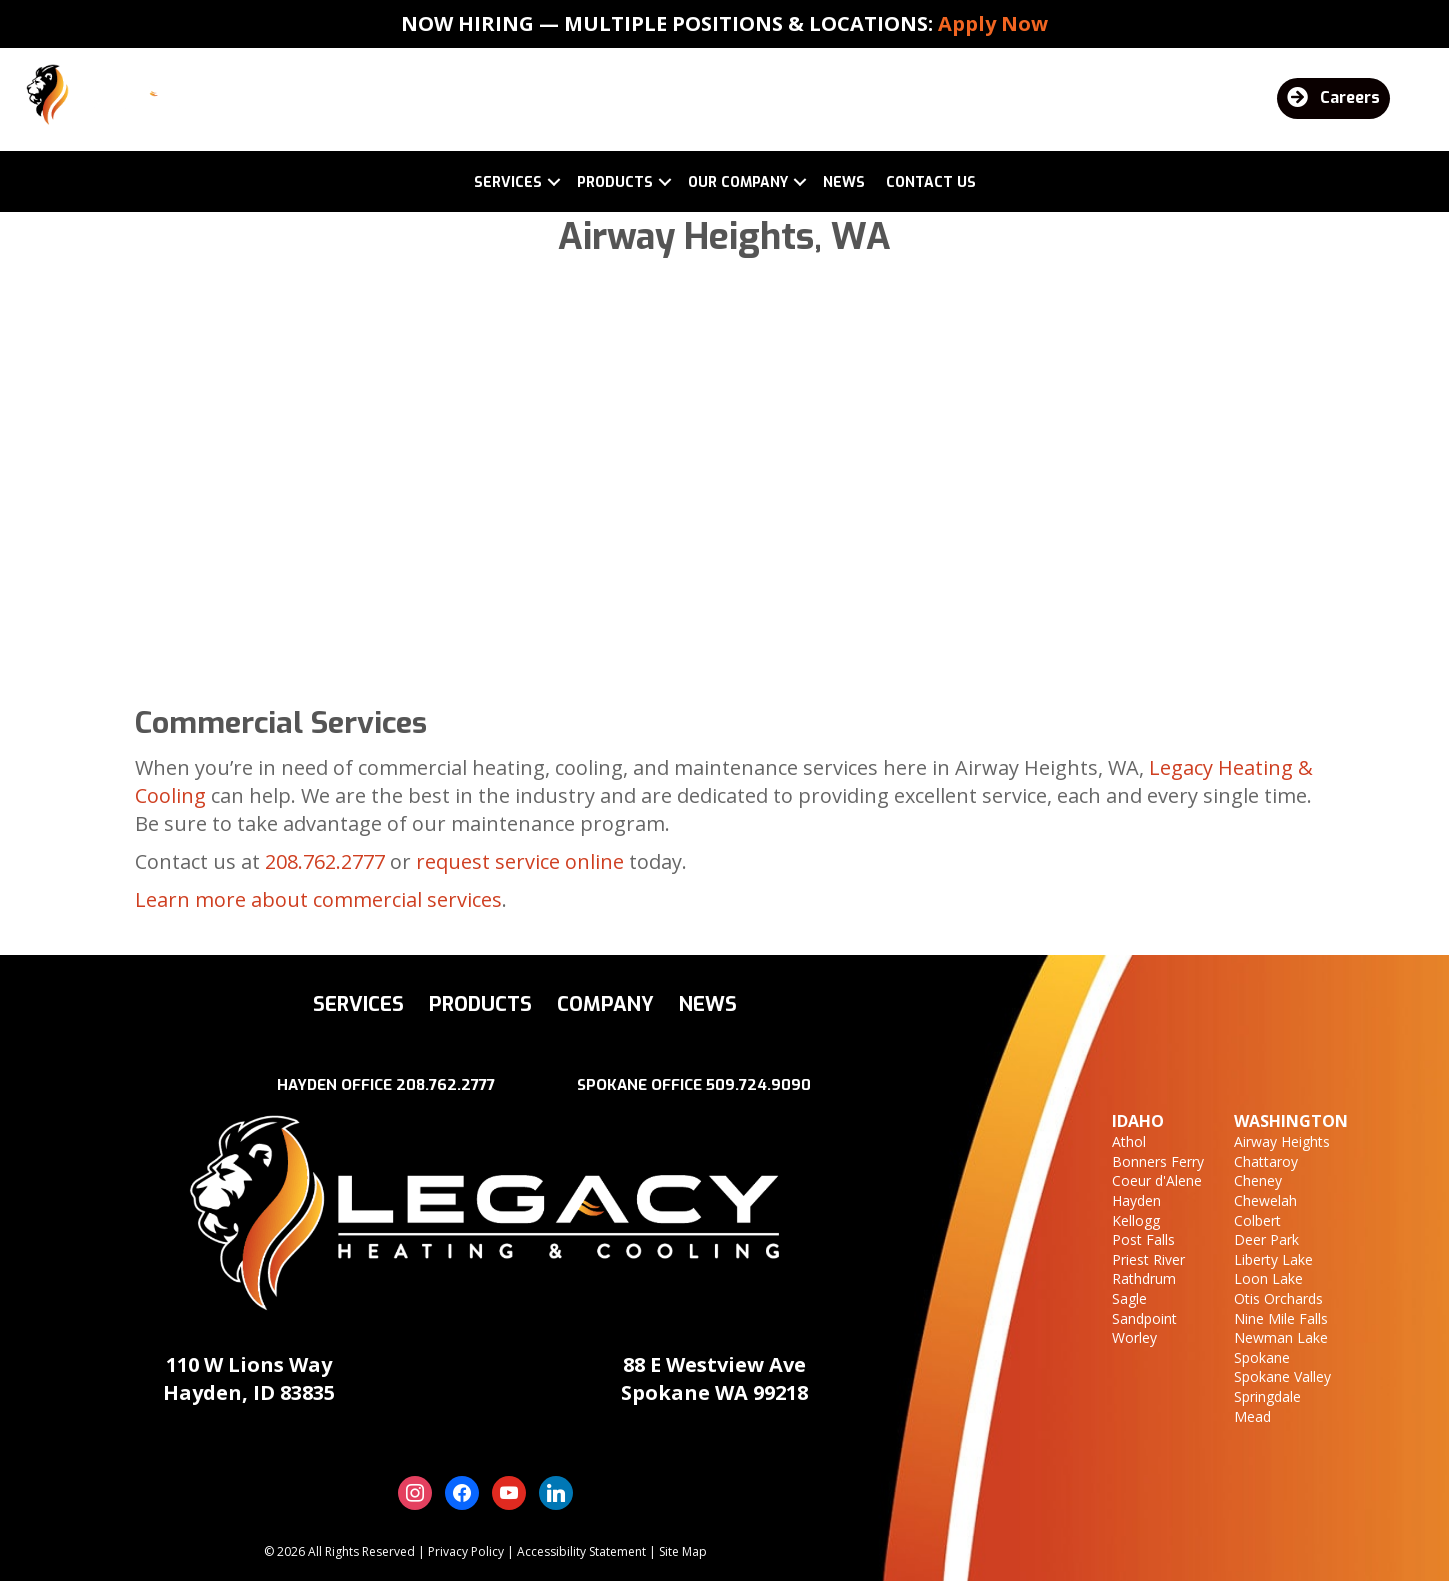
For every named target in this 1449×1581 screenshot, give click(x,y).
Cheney (1258, 1180)
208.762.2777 (325, 861)
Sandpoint (1144, 1318)
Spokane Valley (1282, 1376)
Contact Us (931, 182)
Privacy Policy (466, 1551)
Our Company (738, 182)
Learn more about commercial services (318, 899)
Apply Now (993, 23)
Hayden (1136, 1200)
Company (605, 1004)
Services (508, 182)
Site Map (683, 1551)
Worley (1134, 1337)
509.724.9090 (758, 1085)
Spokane (1262, 1357)
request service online (520, 861)
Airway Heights (1282, 1141)
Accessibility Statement (581, 1551)
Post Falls (1143, 1239)
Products (615, 182)
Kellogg (1136, 1220)
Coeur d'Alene (1157, 1180)
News (844, 182)
